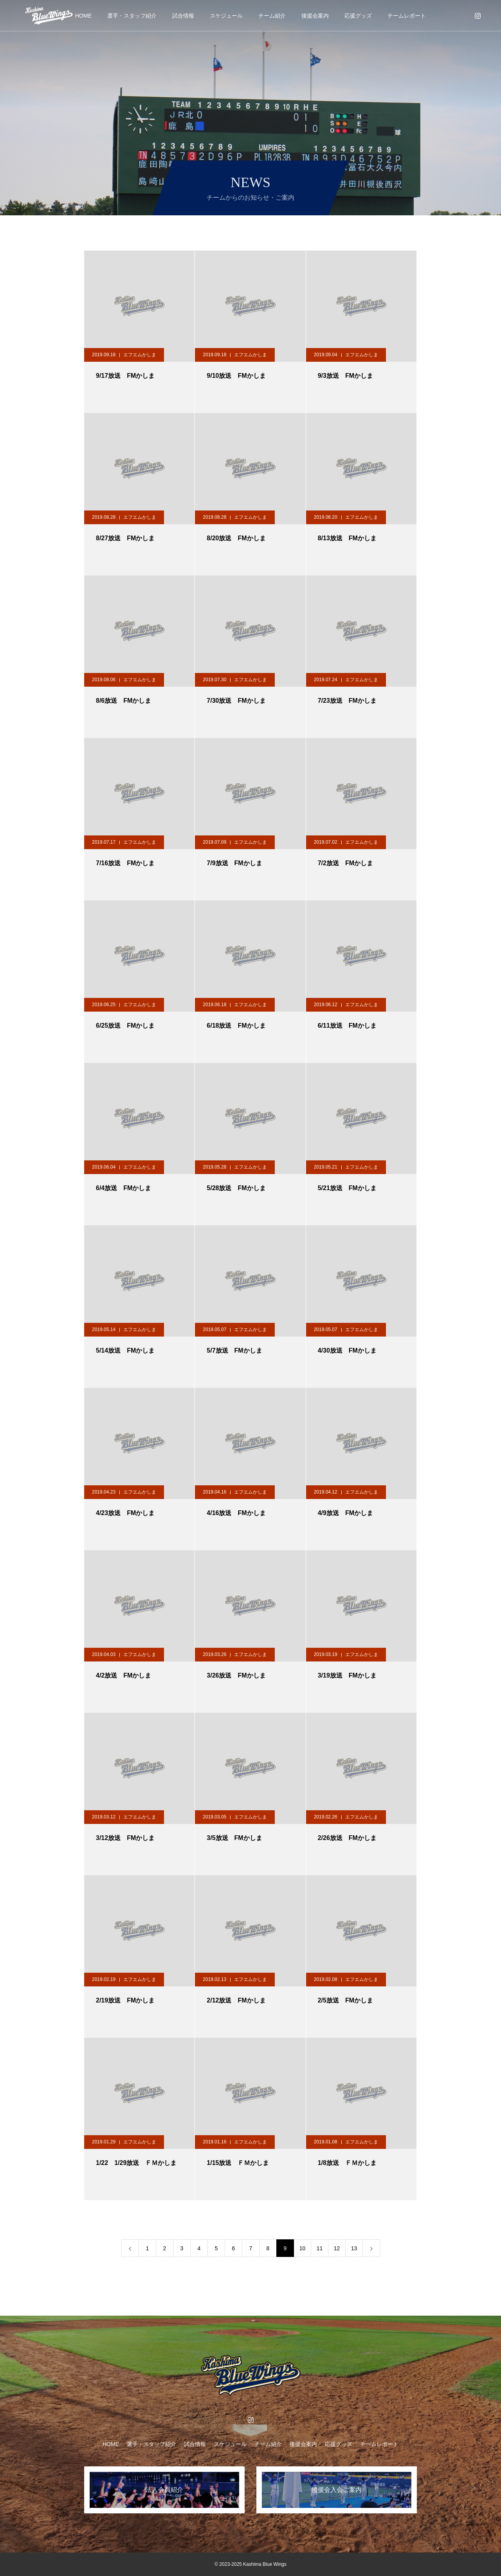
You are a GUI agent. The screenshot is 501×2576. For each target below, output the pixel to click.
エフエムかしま (139, 354)
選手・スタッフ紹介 (132, 16)
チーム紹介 (272, 16)
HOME (83, 16)
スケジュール (226, 16)
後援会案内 (315, 16)
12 (337, 2248)
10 (302, 2248)
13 (354, 2248)
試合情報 (183, 16)
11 (320, 2248)
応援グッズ (358, 16)
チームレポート (406, 16)
